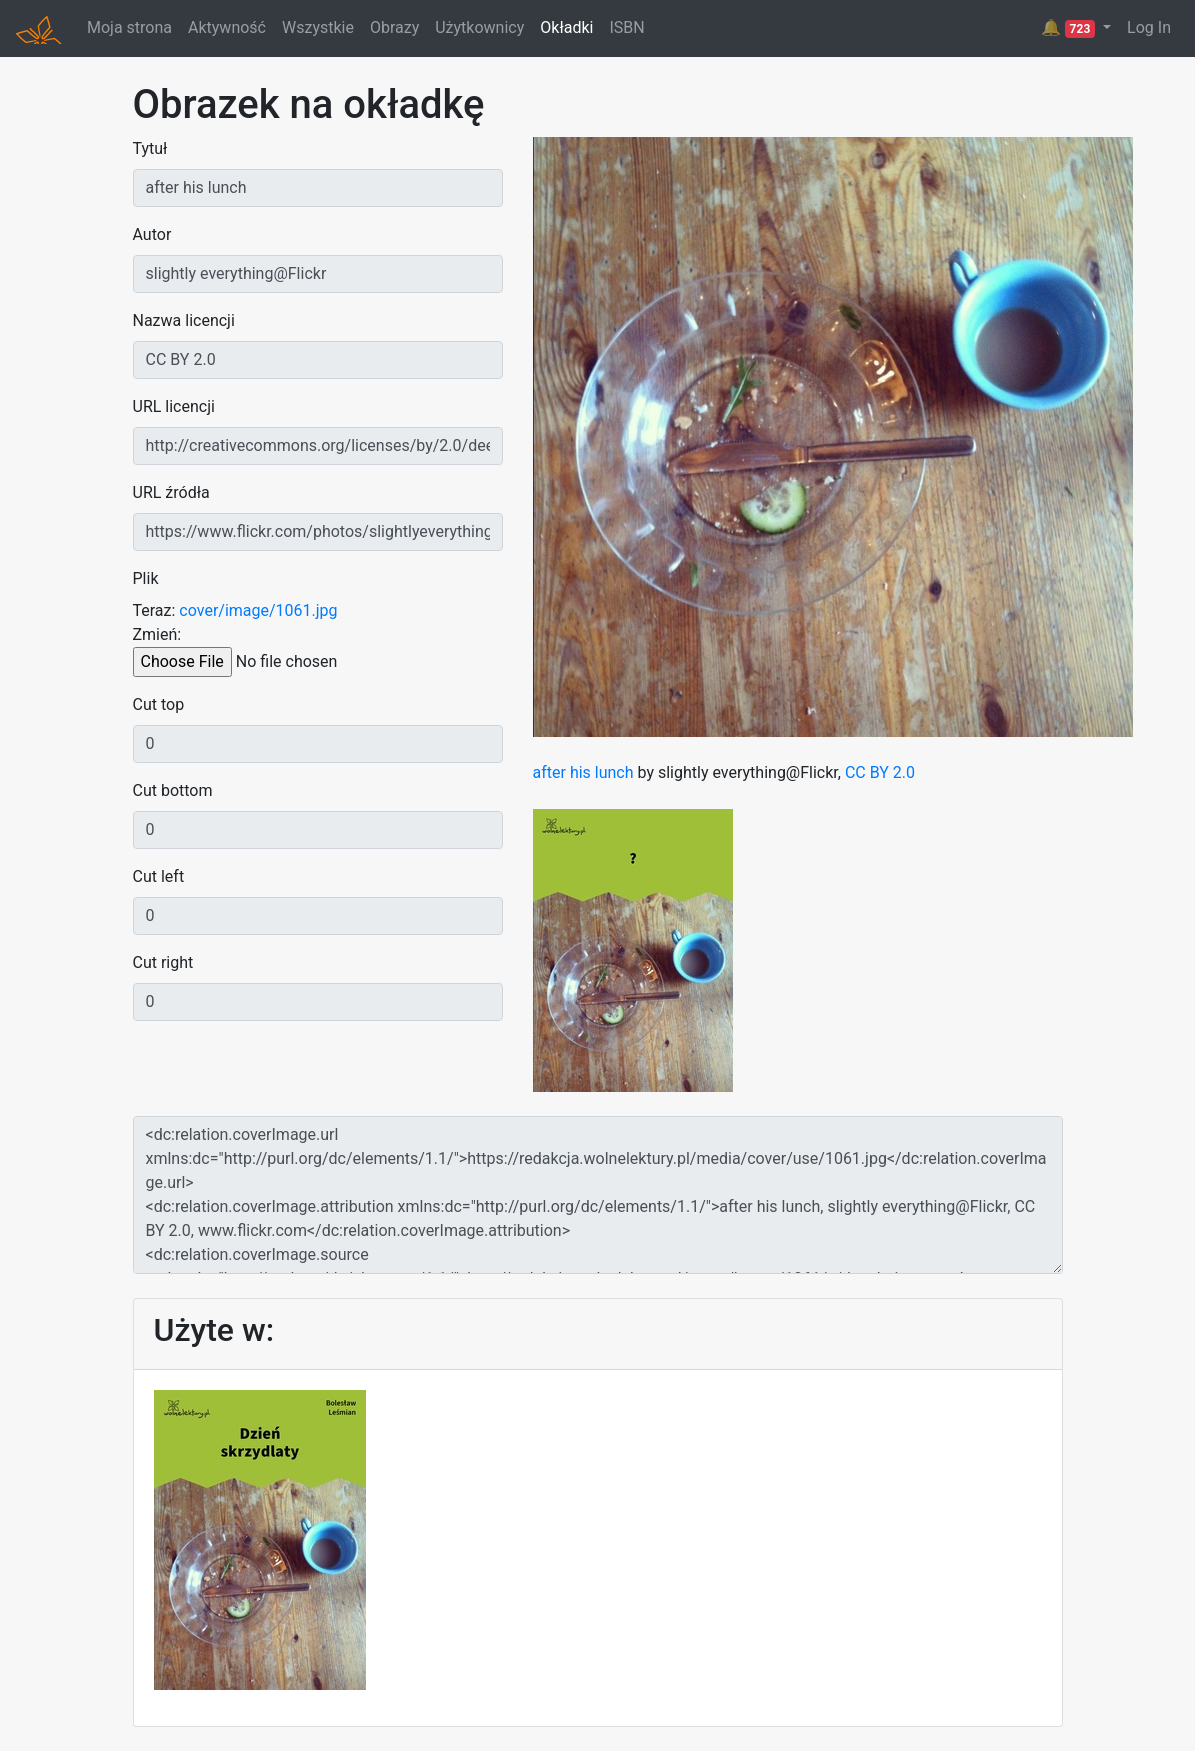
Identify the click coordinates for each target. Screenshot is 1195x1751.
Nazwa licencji (184, 320)
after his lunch (583, 772)
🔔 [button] (1070, 28)
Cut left (159, 876)
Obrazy (394, 27)
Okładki (566, 27)
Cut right (163, 962)
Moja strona (129, 27)
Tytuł (150, 148)
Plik (146, 578)
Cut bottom (173, 790)
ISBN (626, 27)
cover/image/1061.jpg (258, 610)
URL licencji (174, 406)
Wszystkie (318, 27)
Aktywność (227, 27)
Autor (152, 234)
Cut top (159, 704)
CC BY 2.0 (880, 772)
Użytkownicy (479, 27)
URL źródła (171, 492)
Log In (1149, 27)
